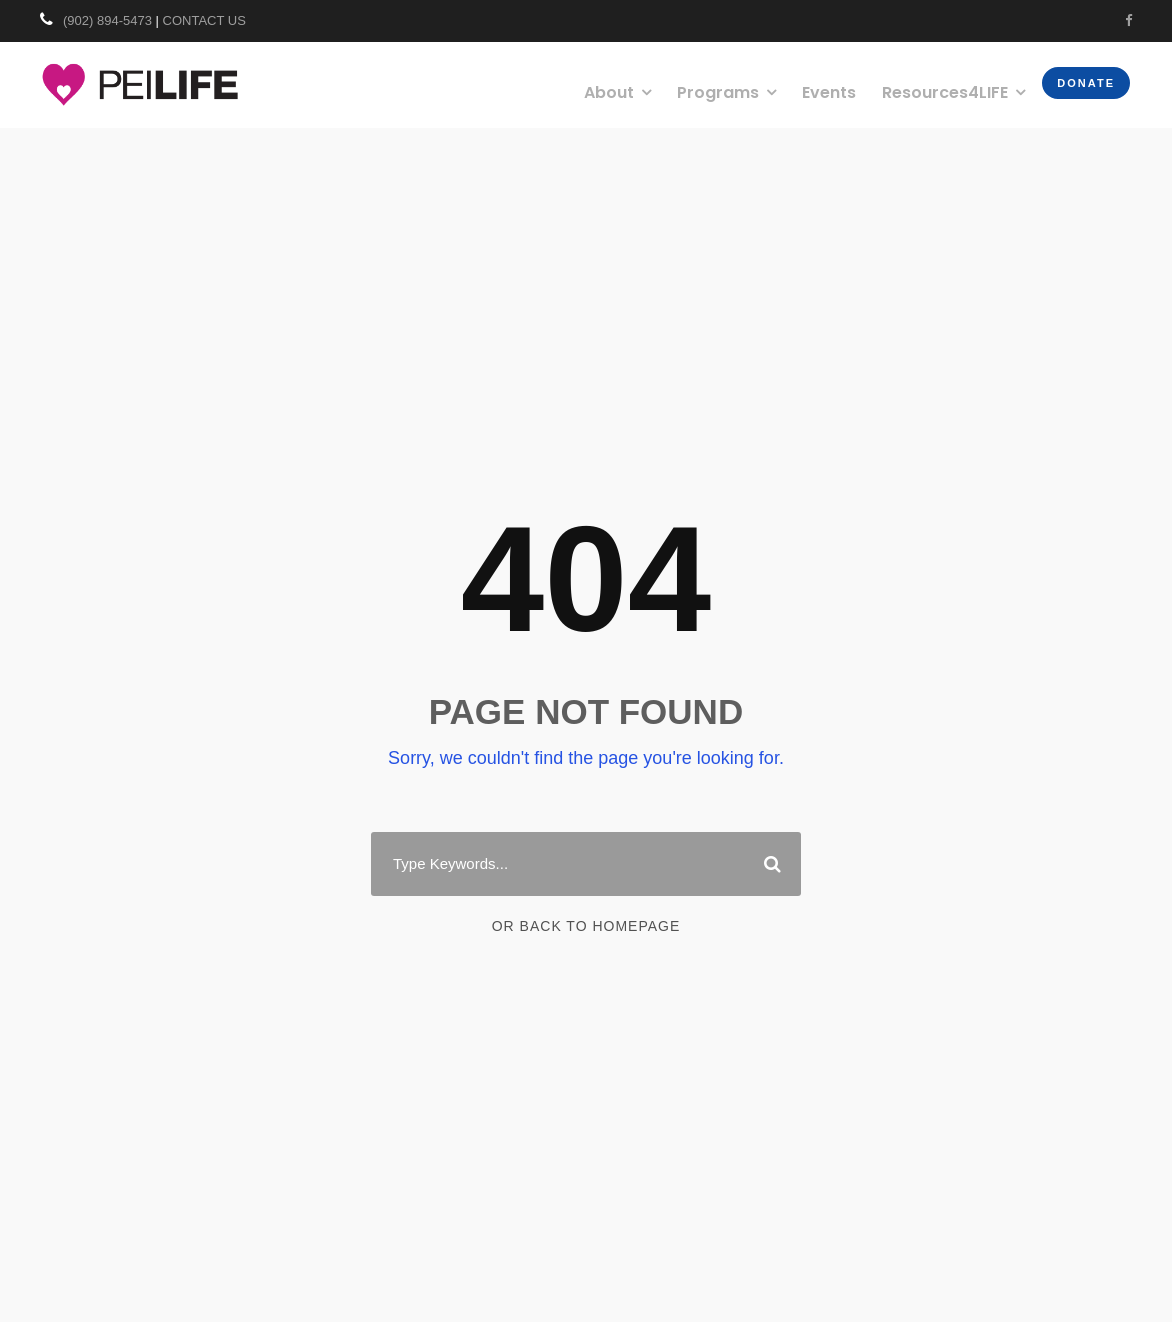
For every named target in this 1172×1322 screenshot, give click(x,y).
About (609, 92)
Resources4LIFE (945, 92)
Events (829, 92)
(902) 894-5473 (107, 20)
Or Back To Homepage (586, 926)
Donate (1086, 83)
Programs (718, 92)
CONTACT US (204, 20)
